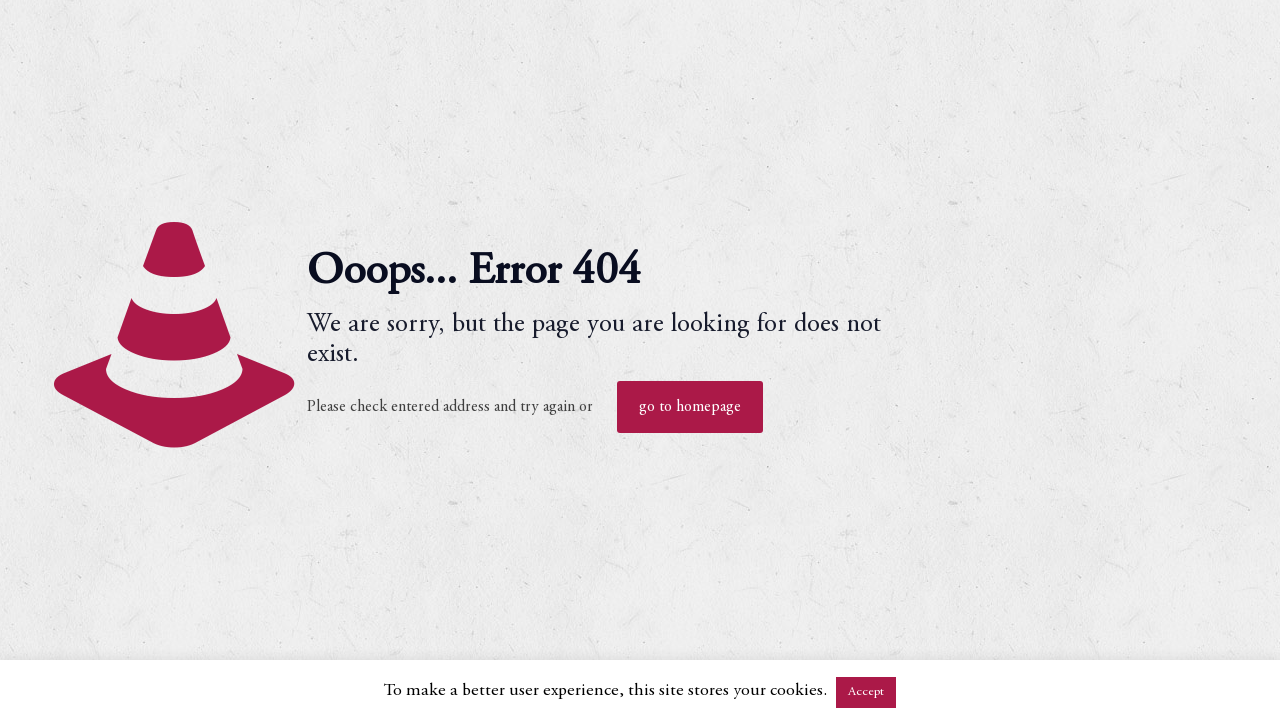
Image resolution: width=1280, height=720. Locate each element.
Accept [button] (866, 692)
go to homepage (690, 407)
